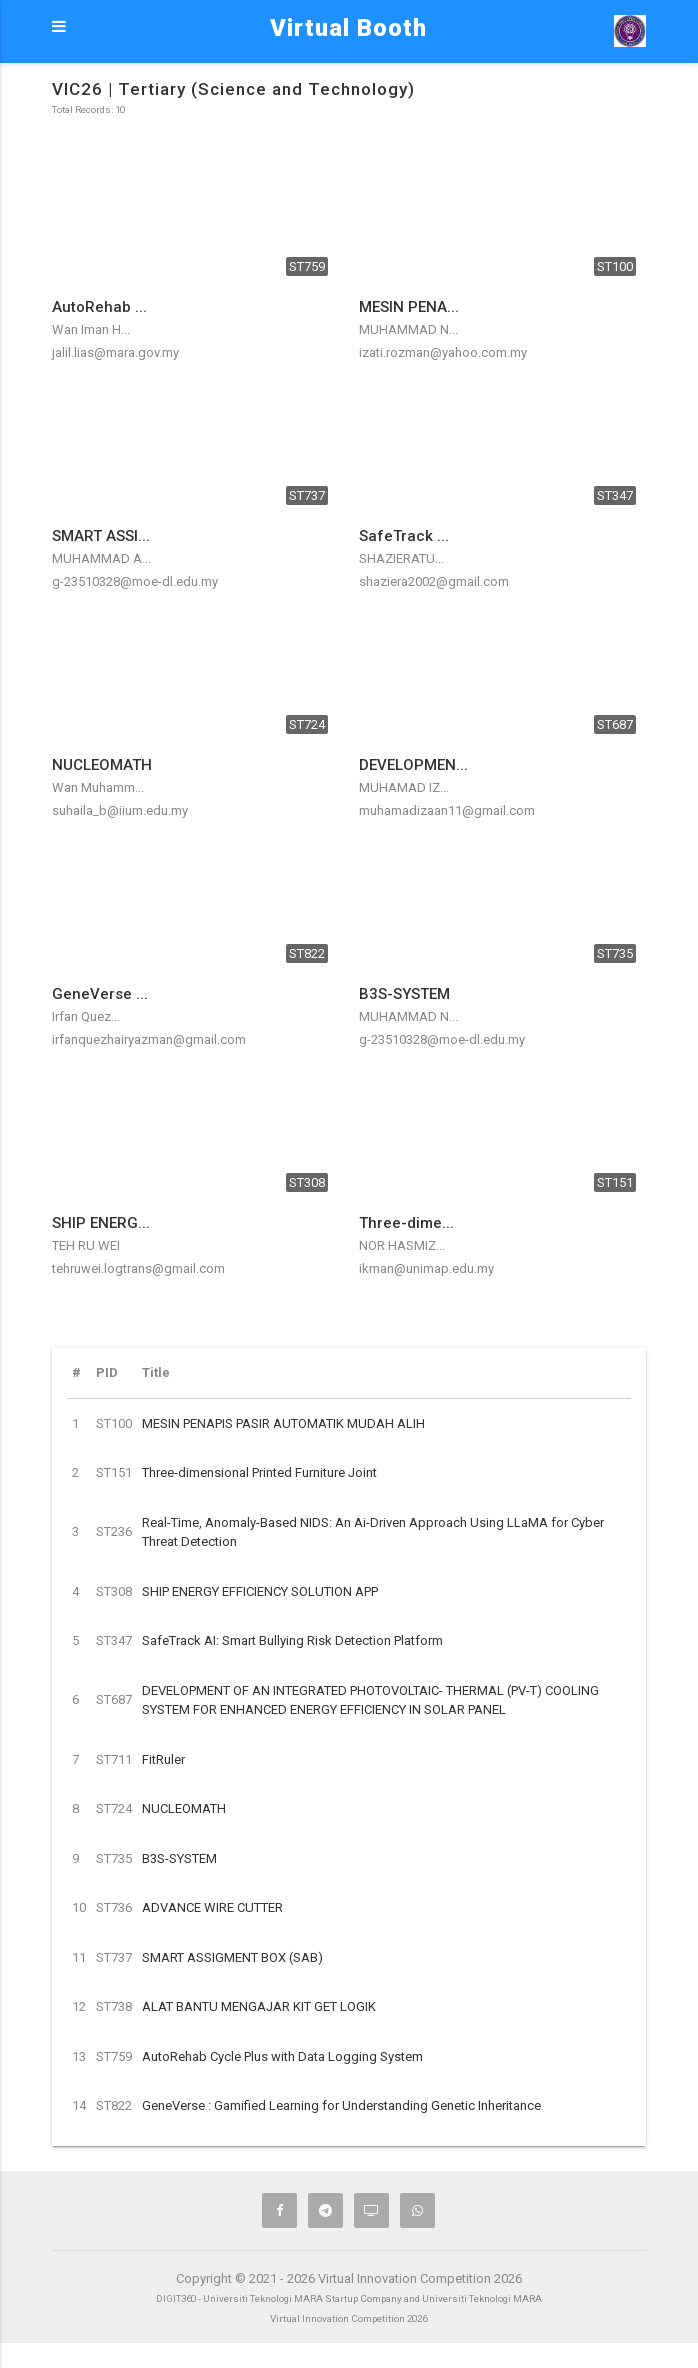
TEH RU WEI (86, 1245)
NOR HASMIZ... (402, 1245)
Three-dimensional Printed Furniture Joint (259, 1472)
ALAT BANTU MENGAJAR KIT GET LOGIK (259, 2006)
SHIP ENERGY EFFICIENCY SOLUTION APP (260, 1591)
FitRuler (163, 1759)
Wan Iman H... (91, 329)
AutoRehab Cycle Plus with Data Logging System (282, 2056)
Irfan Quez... (86, 1016)
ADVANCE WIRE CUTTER (212, 1907)
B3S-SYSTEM (179, 1858)
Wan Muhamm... (98, 787)
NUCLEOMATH (184, 1808)
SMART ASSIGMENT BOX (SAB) (232, 1957)
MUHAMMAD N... (408, 329)
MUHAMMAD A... (101, 558)
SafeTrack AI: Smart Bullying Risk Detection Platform (292, 1640)
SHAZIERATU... (401, 558)
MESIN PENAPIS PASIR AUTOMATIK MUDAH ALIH (283, 1423)
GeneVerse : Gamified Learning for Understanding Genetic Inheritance (341, 2105)
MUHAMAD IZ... (404, 787)
